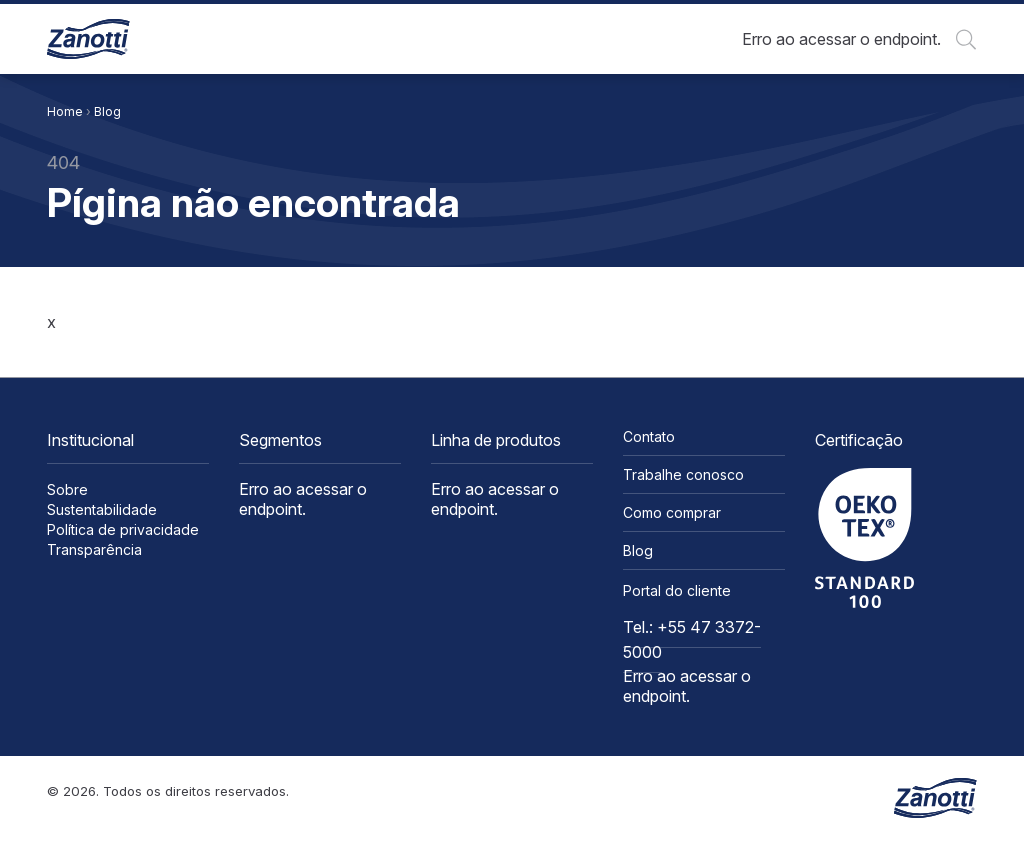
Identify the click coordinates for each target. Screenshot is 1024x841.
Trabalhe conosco (683, 474)
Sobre (67, 489)
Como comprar (672, 512)
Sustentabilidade (102, 509)
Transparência (94, 549)
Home (65, 111)
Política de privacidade (123, 529)
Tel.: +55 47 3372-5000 (692, 640)
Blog (107, 111)
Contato (649, 436)
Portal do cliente (677, 590)
